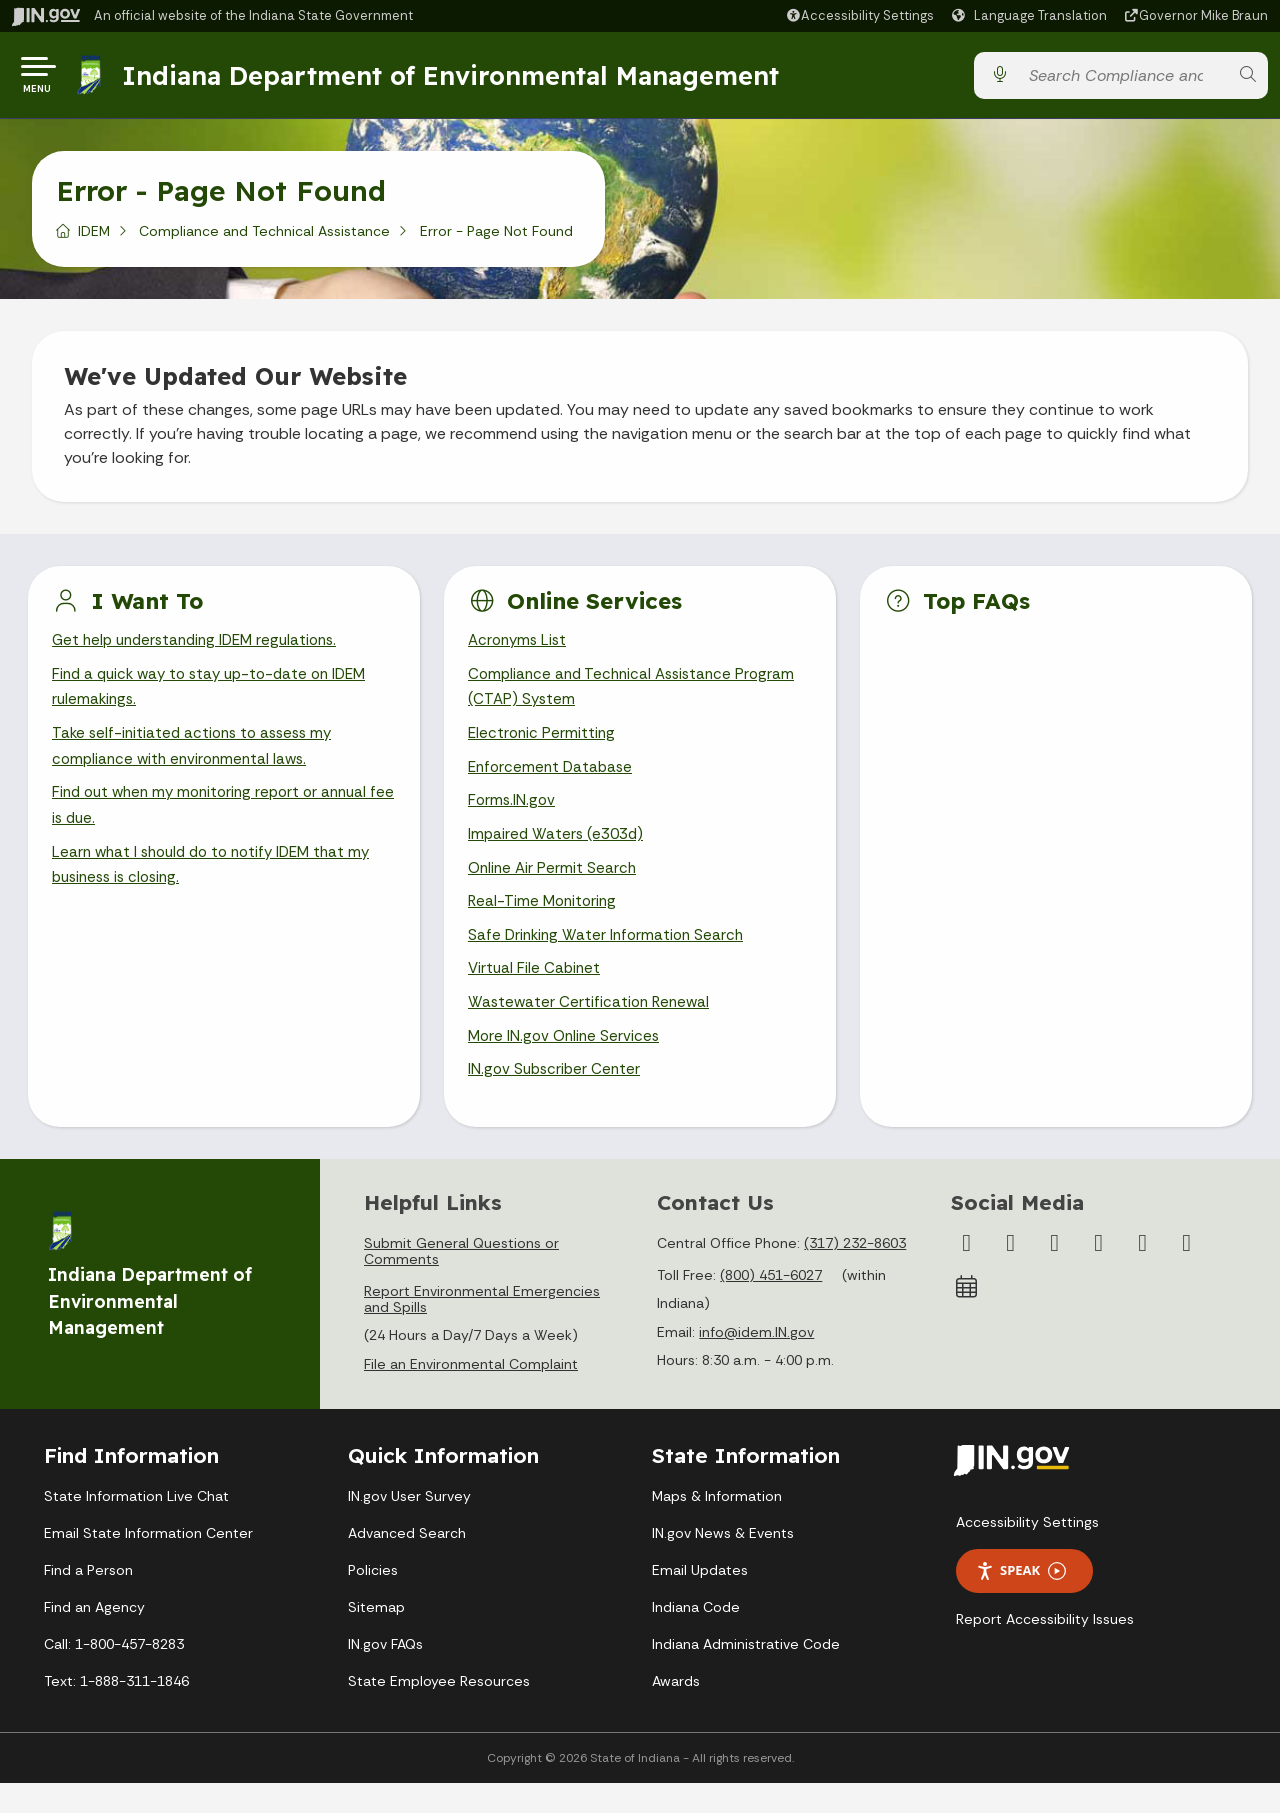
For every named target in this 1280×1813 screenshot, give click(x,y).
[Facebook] (967, 1273)
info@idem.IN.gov (756, 1362)
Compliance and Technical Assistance (264, 239)
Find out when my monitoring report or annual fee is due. (218, 823)
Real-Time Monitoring (545, 923)
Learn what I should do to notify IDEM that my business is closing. (220, 885)
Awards (676, 1711)
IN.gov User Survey (409, 1526)
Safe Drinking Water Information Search (610, 958)
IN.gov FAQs (385, 1674)
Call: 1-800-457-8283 (114, 1674)
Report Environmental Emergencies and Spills (482, 1329)
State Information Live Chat (136, 1526)
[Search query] (1123, 79)
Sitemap (376, 1637)
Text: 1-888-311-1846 (116, 1711)
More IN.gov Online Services (567, 1063)
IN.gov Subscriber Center (557, 1099)
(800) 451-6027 (771, 1305)
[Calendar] (967, 1317)
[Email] (1187, 1273)
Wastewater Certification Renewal (592, 1028)
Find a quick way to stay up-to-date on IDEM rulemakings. (218, 698)
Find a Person (88, 1600)
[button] (859, 15)
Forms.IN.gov (513, 817)
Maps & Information (717, 1526)
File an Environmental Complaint (471, 1394)
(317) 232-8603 (855, 1273)
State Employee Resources (439, 1711)
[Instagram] (1055, 1273)
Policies (373, 1600)
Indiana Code (696, 1637)
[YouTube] (1099, 1273)
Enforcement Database (553, 782)
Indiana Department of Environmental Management (453, 79)
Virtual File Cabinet (536, 993)
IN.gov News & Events (723, 1563)
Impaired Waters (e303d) (559, 852)
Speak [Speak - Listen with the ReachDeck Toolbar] (1021, 1600)
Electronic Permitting (543, 747)
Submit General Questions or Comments (461, 1281)
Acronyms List (520, 649)
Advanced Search (407, 1563)
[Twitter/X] (1011, 1273)
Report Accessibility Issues (1045, 1649)
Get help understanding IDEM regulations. (202, 649)
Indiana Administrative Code (746, 1674)
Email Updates (700, 1600)
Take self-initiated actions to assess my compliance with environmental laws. (198, 761)
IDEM (94, 239)
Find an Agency (94, 1637)
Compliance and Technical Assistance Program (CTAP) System (637, 698)
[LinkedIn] (1143, 1273)
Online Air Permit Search (554, 887)
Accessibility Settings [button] (1027, 1552)
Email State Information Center (148, 1563)
